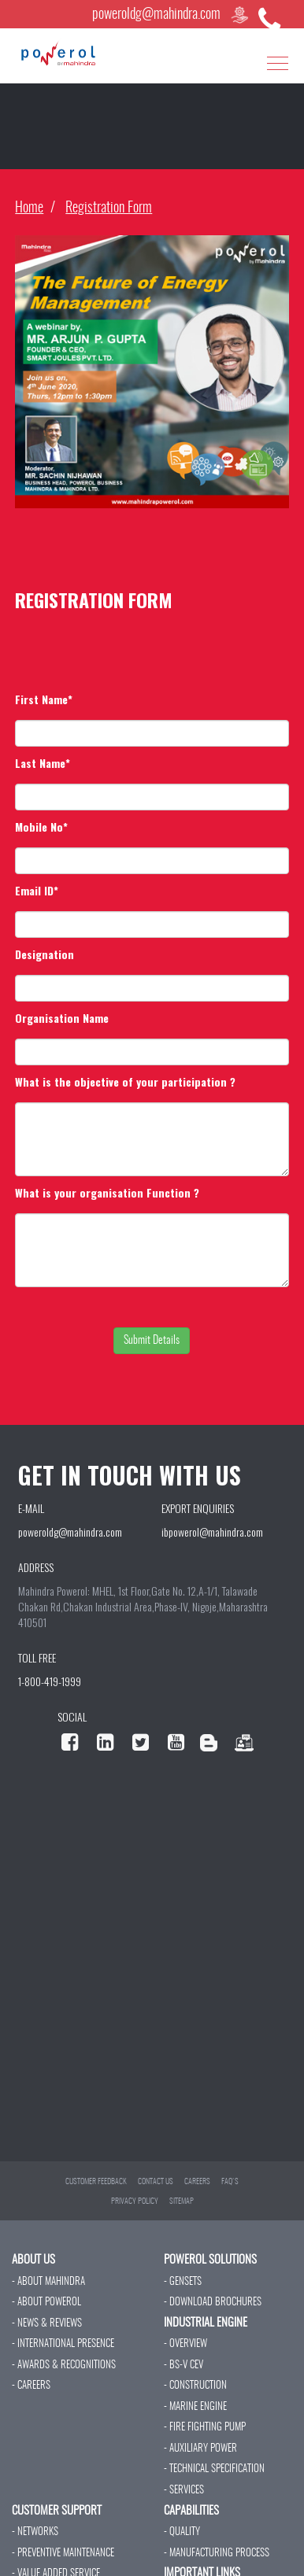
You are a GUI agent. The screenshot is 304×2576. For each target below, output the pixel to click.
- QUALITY (182, 2532)
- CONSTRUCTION (195, 2386)
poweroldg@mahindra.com (156, 15)
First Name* (43, 699)
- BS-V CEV (183, 2365)
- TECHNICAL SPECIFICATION (214, 2469)
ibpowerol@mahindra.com (212, 1531)
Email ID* (36, 891)
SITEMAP (181, 2201)
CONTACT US (155, 2182)
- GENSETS (183, 2282)
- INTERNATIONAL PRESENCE (63, 2344)
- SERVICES (184, 2491)
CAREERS (197, 2182)
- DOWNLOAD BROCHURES (212, 2302)
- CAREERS (31, 2386)
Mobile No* (41, 827)
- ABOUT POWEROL (46, 2302)
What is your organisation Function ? (107, 1193)
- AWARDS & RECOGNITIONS (64, 2365)
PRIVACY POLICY (134, 2201)
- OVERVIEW (185, 2344)
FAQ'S (230, 2182)
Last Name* (42, 763)
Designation (44, 954)
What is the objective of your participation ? (125, 1082)
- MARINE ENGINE (195, 2407)
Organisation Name (62, 1018)
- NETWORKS (35, 2532)
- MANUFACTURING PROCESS (216, 2553)
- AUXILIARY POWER (200, 2449)
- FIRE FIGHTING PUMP (205, 2428)
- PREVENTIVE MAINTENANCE (63, 2553)
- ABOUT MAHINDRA (48, 2282)
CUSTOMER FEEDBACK (96, 2182)
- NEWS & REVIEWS (47, 2324)
